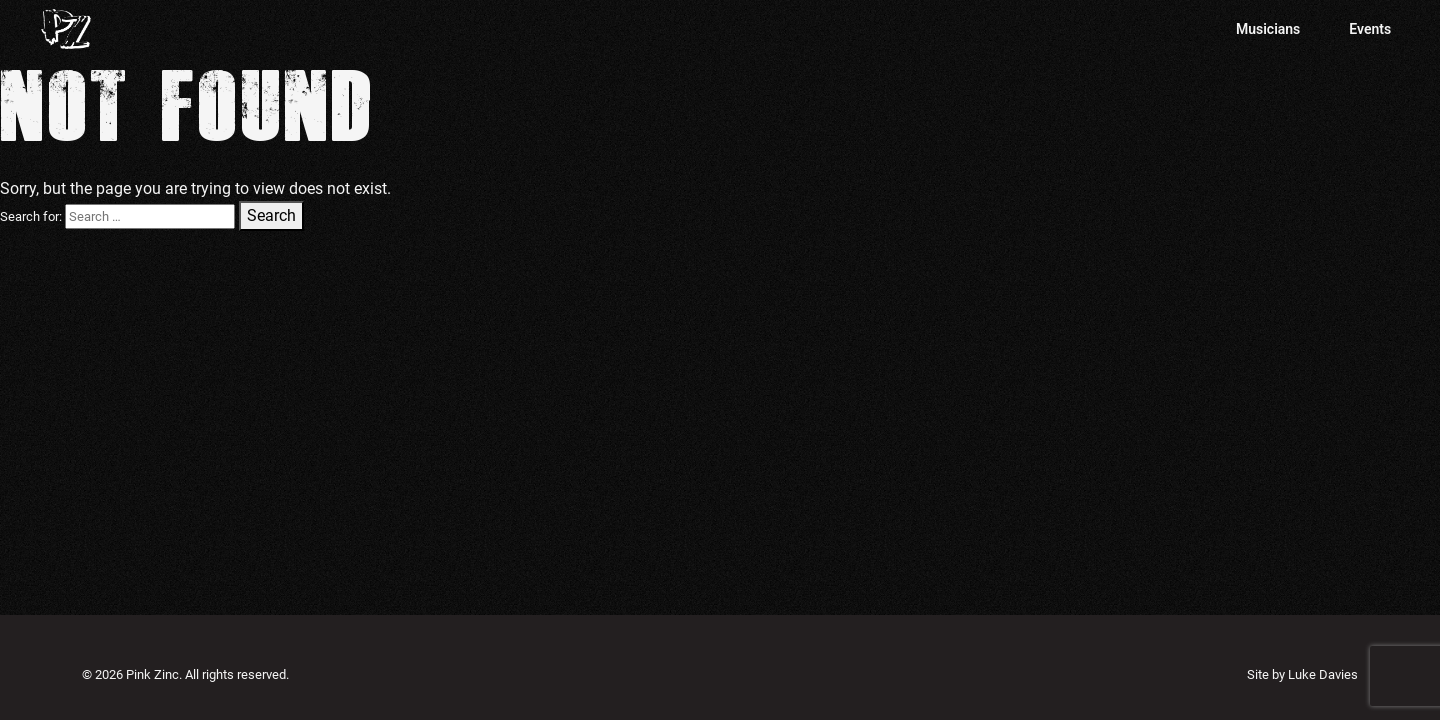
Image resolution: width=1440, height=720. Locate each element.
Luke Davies (1323, 674)
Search (271, 215)
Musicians (1268, 29)
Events (1370, 29)
